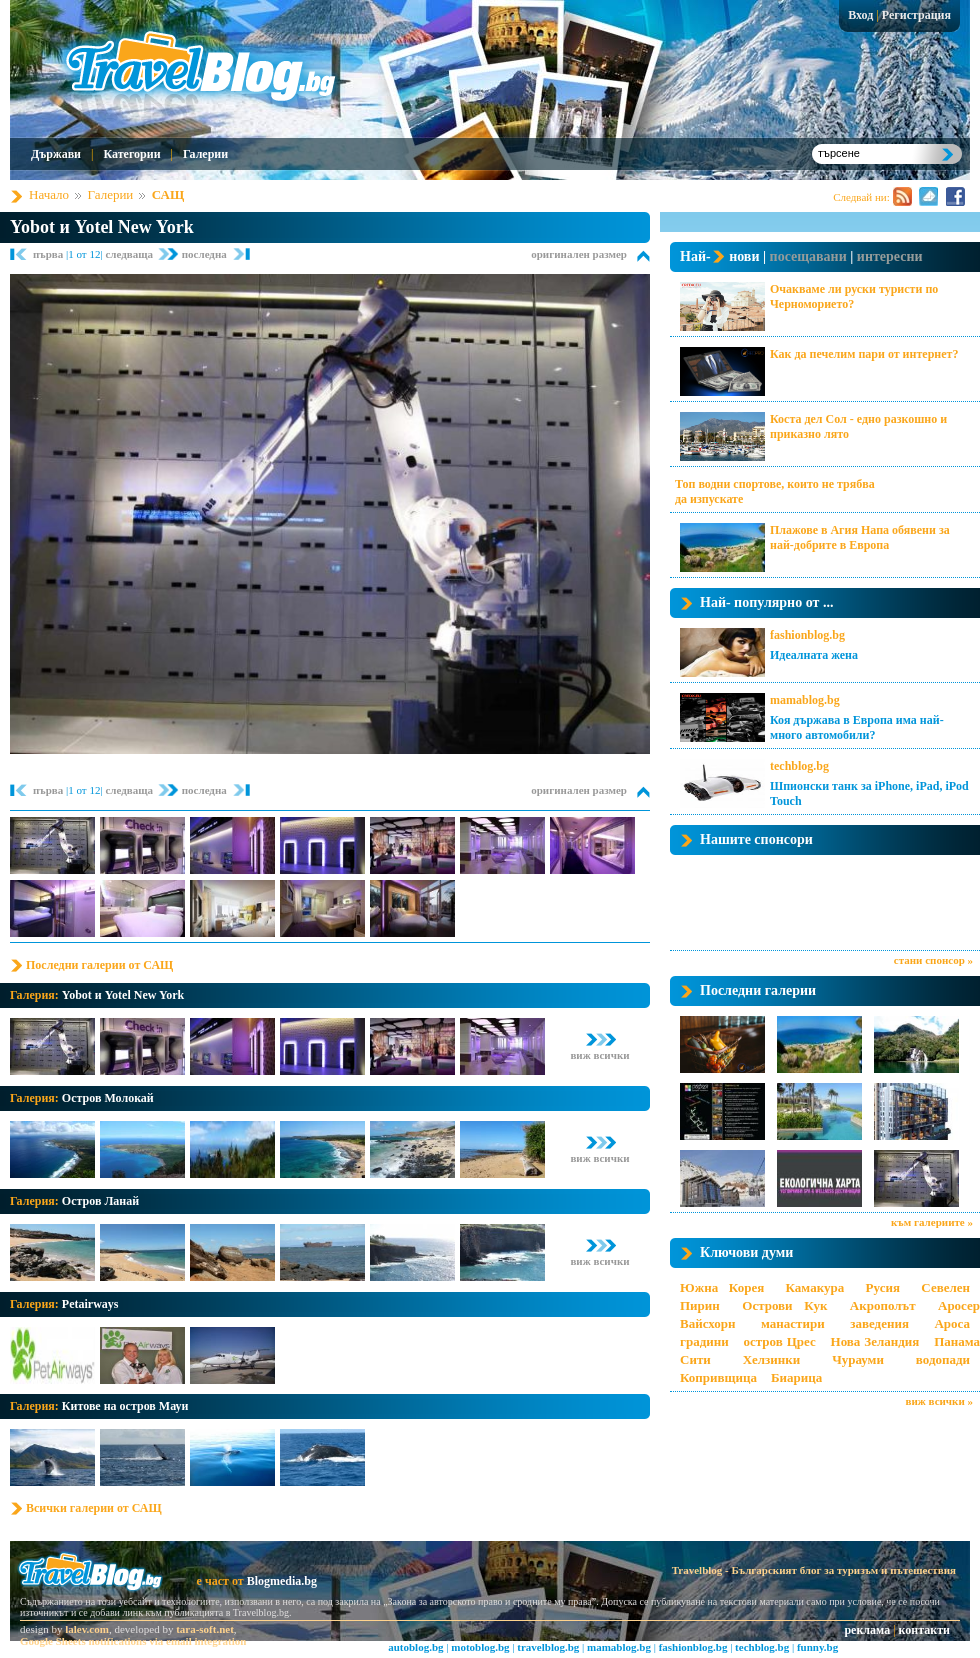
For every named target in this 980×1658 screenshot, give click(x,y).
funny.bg (817, 1647)
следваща (130, 254)
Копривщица (718, 1377)
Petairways (90, 1304)
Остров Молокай (108, 1098)
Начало (49, 194)
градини (704, 1341)
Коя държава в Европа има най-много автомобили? (857, 727)
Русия (883, 1287)
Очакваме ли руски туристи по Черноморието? (854, 296)
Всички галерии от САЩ (94, 1508)
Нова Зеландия (875, 1341)
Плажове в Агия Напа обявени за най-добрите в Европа (860, 537)
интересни (890, 256)
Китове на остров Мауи (125, 1406)
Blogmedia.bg (282, 1581)
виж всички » (939, 1401)
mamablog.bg (805, 700)
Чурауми (858, 1359)
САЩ (168, 194)
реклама (867, 1630)
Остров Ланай (100, 1201)
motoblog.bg (480, 1647)
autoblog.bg (415, 1647)
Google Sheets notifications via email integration (133, 1641)
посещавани (808, 256)
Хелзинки (772, 1359)
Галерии (205, 154)
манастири (793, 1323)
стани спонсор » (933, 960)
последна (204, 254)
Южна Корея (722, 1287)
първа (49, 254)
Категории (131, 154)
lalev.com (87, 1629)
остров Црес (779, 1341)
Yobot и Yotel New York (102, 227)
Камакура (815, 1287)
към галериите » (932, 1222)
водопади (943, 1359)
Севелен (945, 1287)
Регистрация (916, 15)
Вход (860, 15)
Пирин (700, 1305)
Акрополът (883, 1305)
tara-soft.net (205, 1629)
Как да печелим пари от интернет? (864, 354)
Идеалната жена (814, 655)
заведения (879, 1323)
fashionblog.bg (807, 635)
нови (744, 256)
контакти (924, 1630)
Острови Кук (784, 1305)
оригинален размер (579, 254)
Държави (56, 154)
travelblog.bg (548, 1647)
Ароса (952, 1323)
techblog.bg (799, 766)
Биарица (796, 1377)
